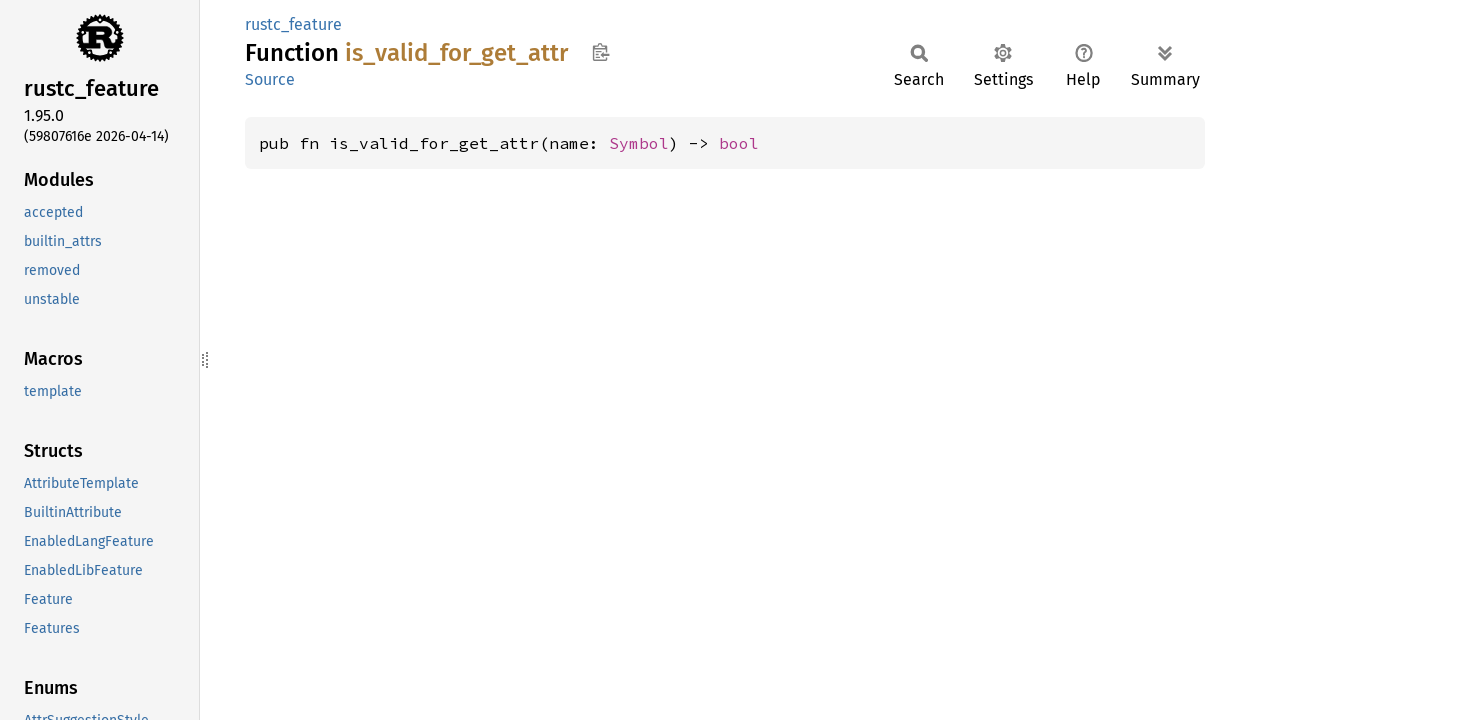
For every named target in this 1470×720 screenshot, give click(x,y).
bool (739, 143)
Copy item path (600, 52)
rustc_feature (293, 24)
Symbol (639, 143)
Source (270, 79)
